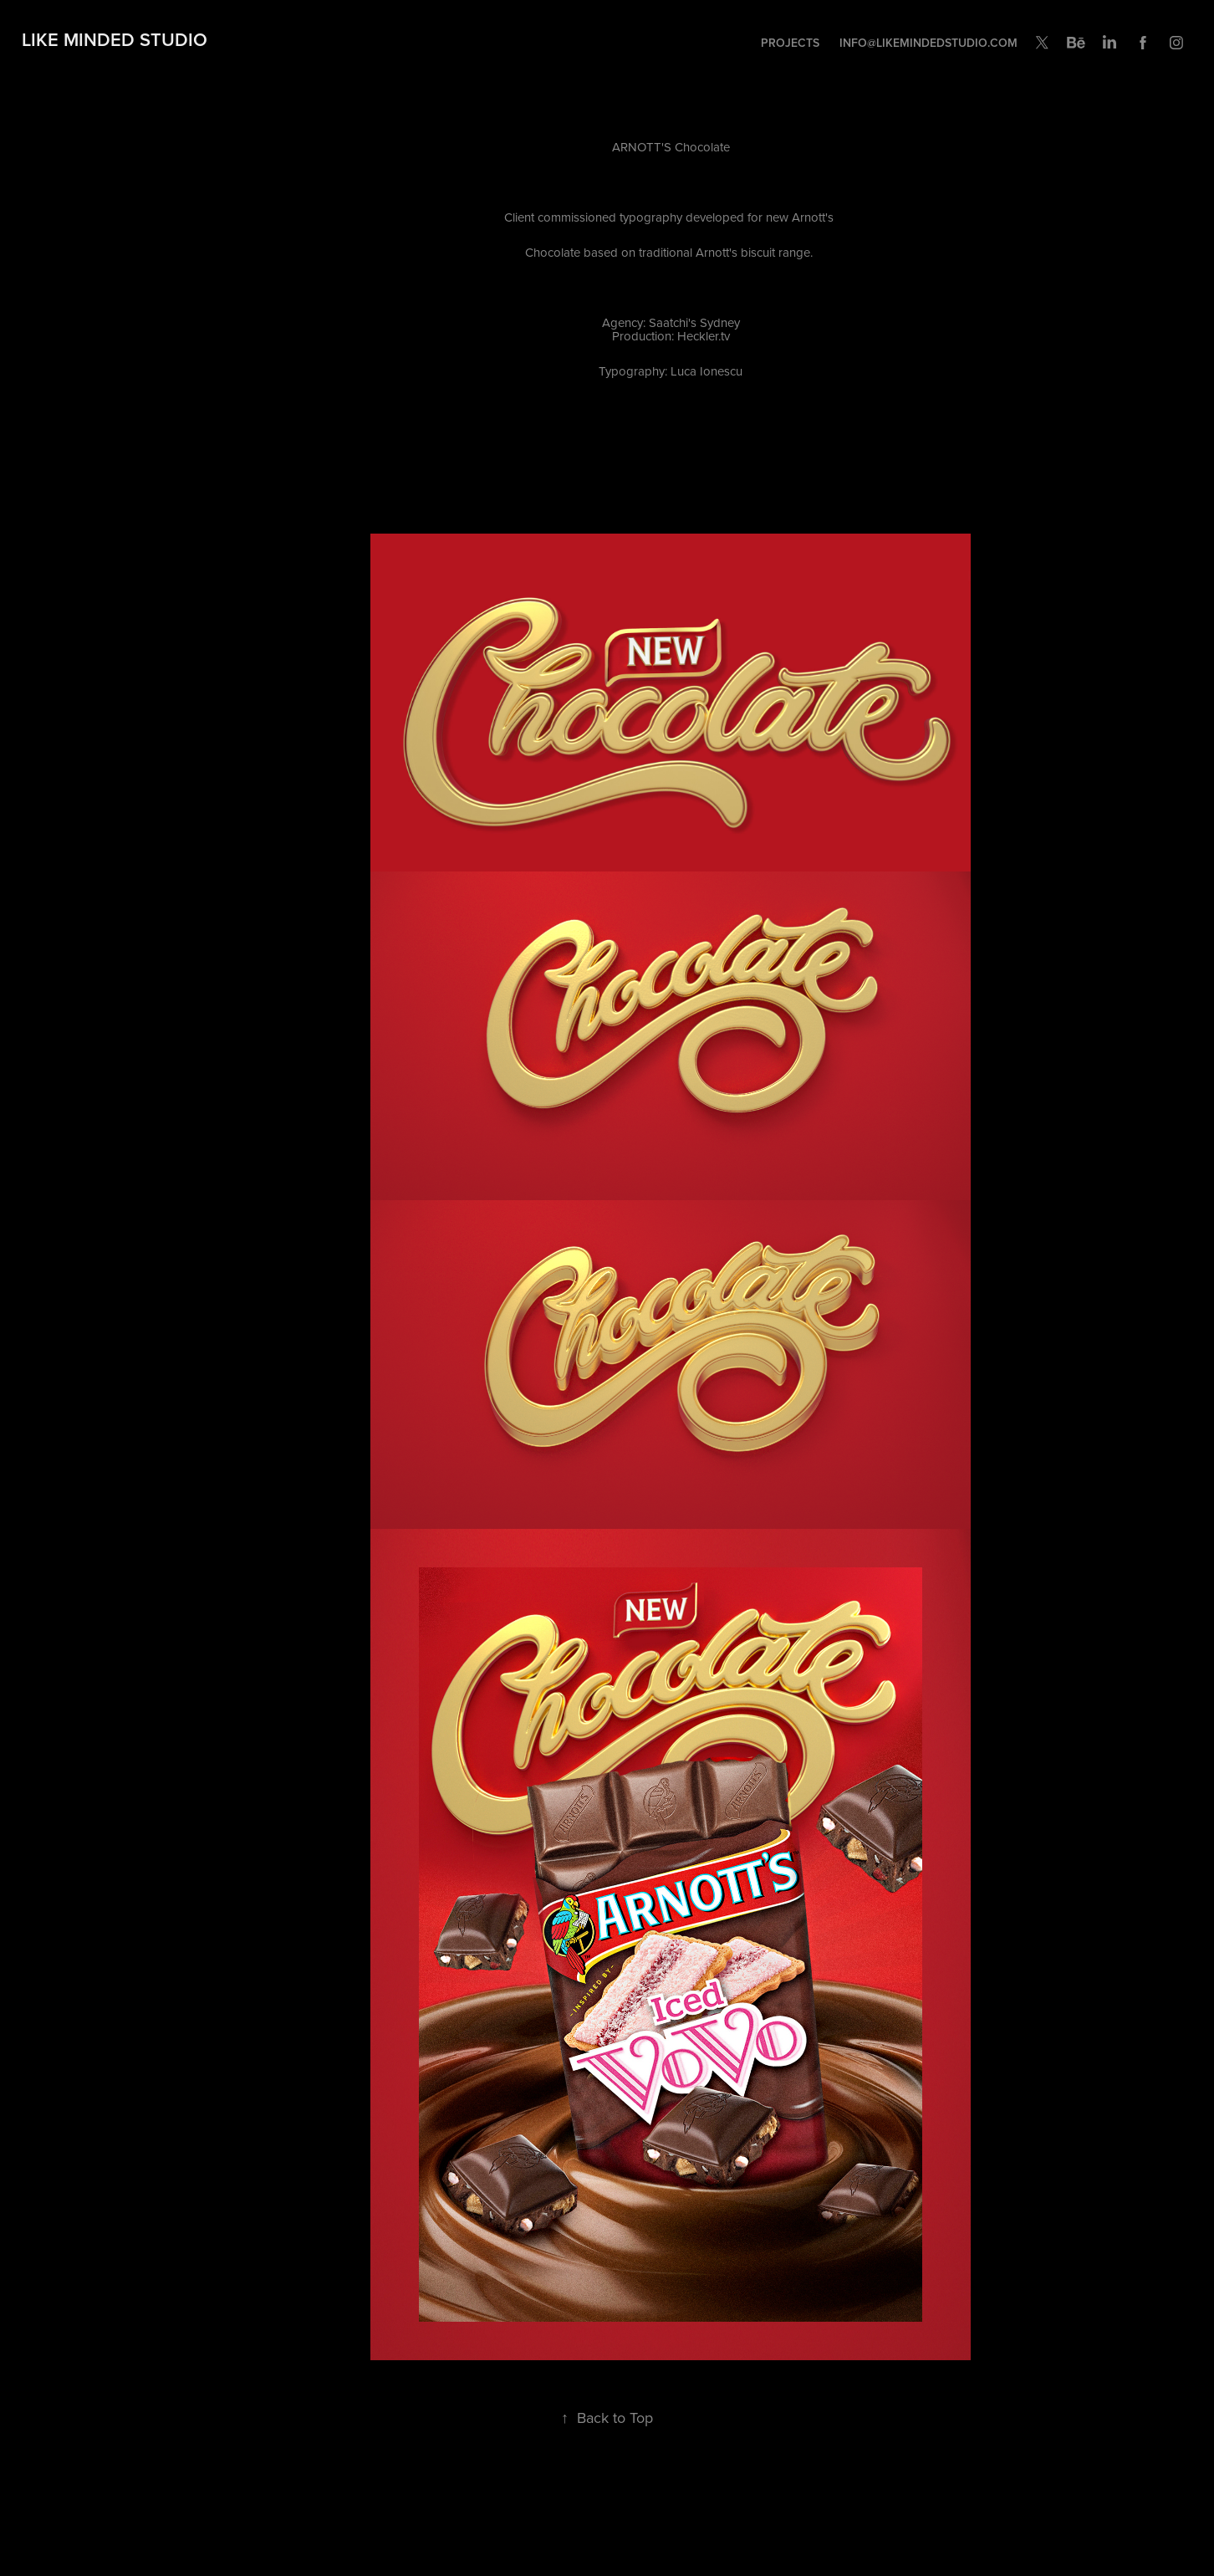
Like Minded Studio (114, 39)
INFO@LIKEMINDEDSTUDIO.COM (928, 42)
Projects (790, 42)
